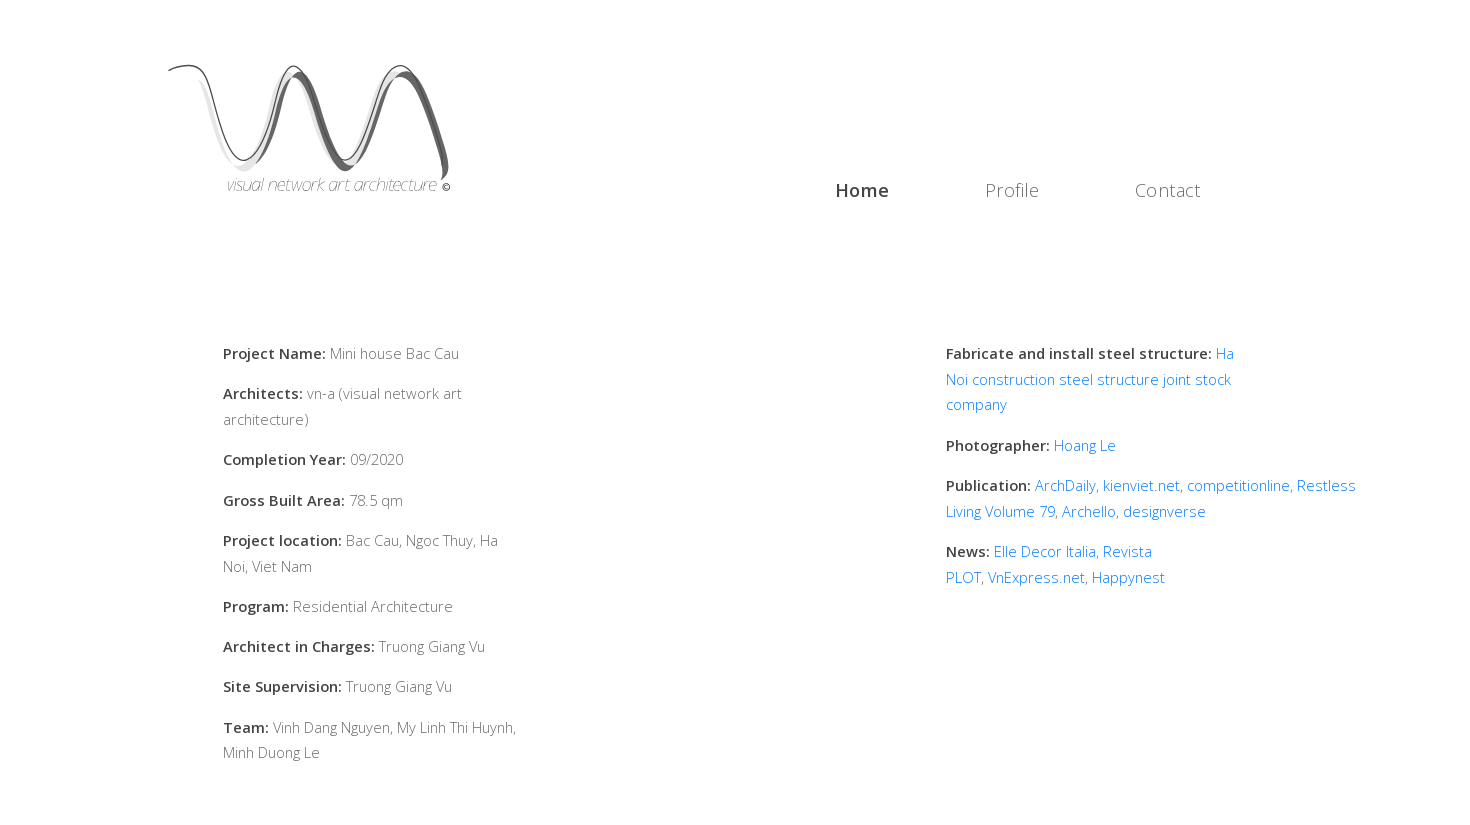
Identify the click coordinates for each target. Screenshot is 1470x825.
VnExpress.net (1036, 577)
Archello (1089, 511)
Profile (1012, 190)
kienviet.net (1141, 485)
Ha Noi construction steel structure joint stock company (1090, 378)
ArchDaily (1065, 485)
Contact (1168, 190)
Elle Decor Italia (1045, 551)
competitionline (1238, 485)
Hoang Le (1085, 445)
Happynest (1128, 577)
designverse (1164, 511)
